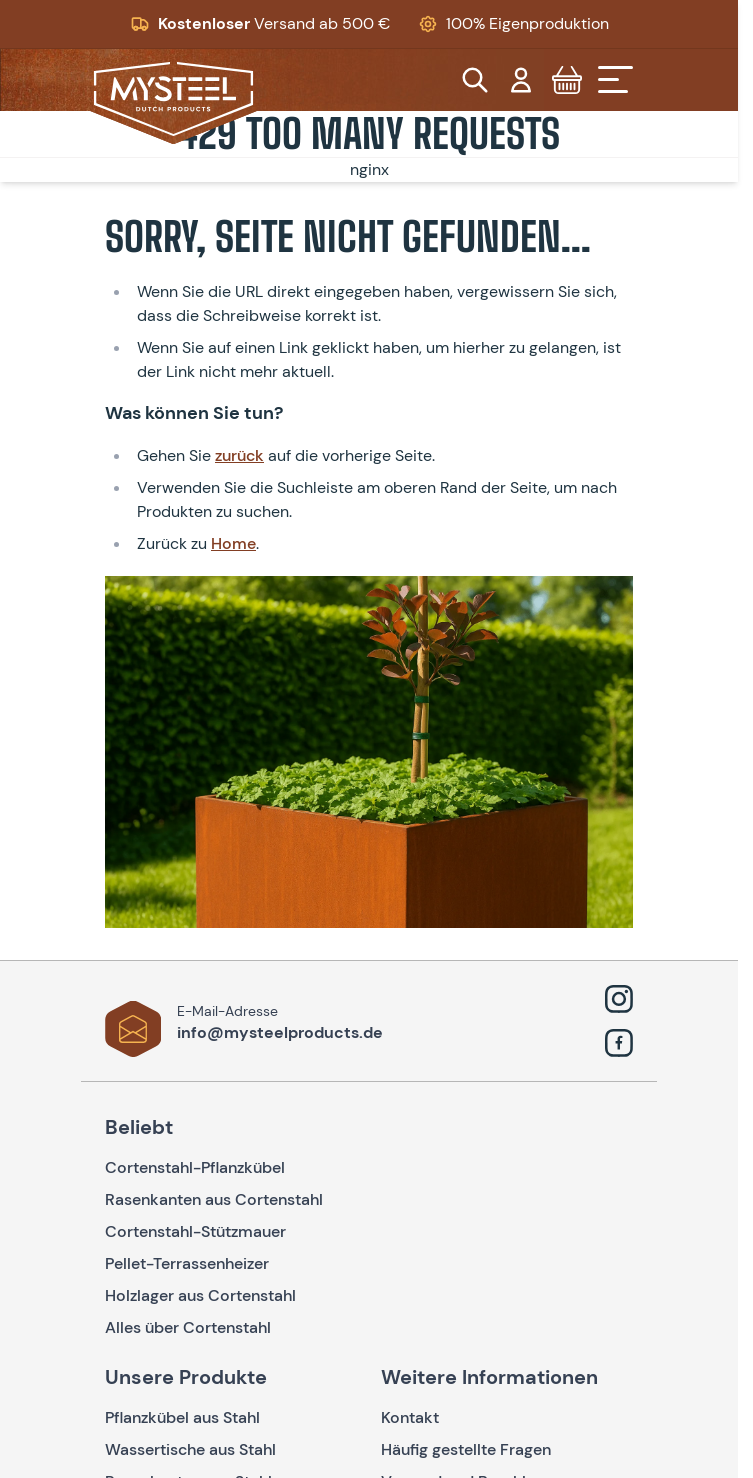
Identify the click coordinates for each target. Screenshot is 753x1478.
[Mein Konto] (521, 80)
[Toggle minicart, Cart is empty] (567, 80)
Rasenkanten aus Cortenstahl (214, 1199)
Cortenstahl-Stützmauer (195, 1231)
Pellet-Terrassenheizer (187, 1263)
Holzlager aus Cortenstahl (200, 1295)
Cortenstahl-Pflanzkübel (195, 1167)
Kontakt (410, 1417)
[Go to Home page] (173, 99)
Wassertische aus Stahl (190, 1449)
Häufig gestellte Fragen (466, 1449)
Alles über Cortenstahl (188, 1327)
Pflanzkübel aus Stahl (182, 1417)
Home (233, 543)
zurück (239, 455)
